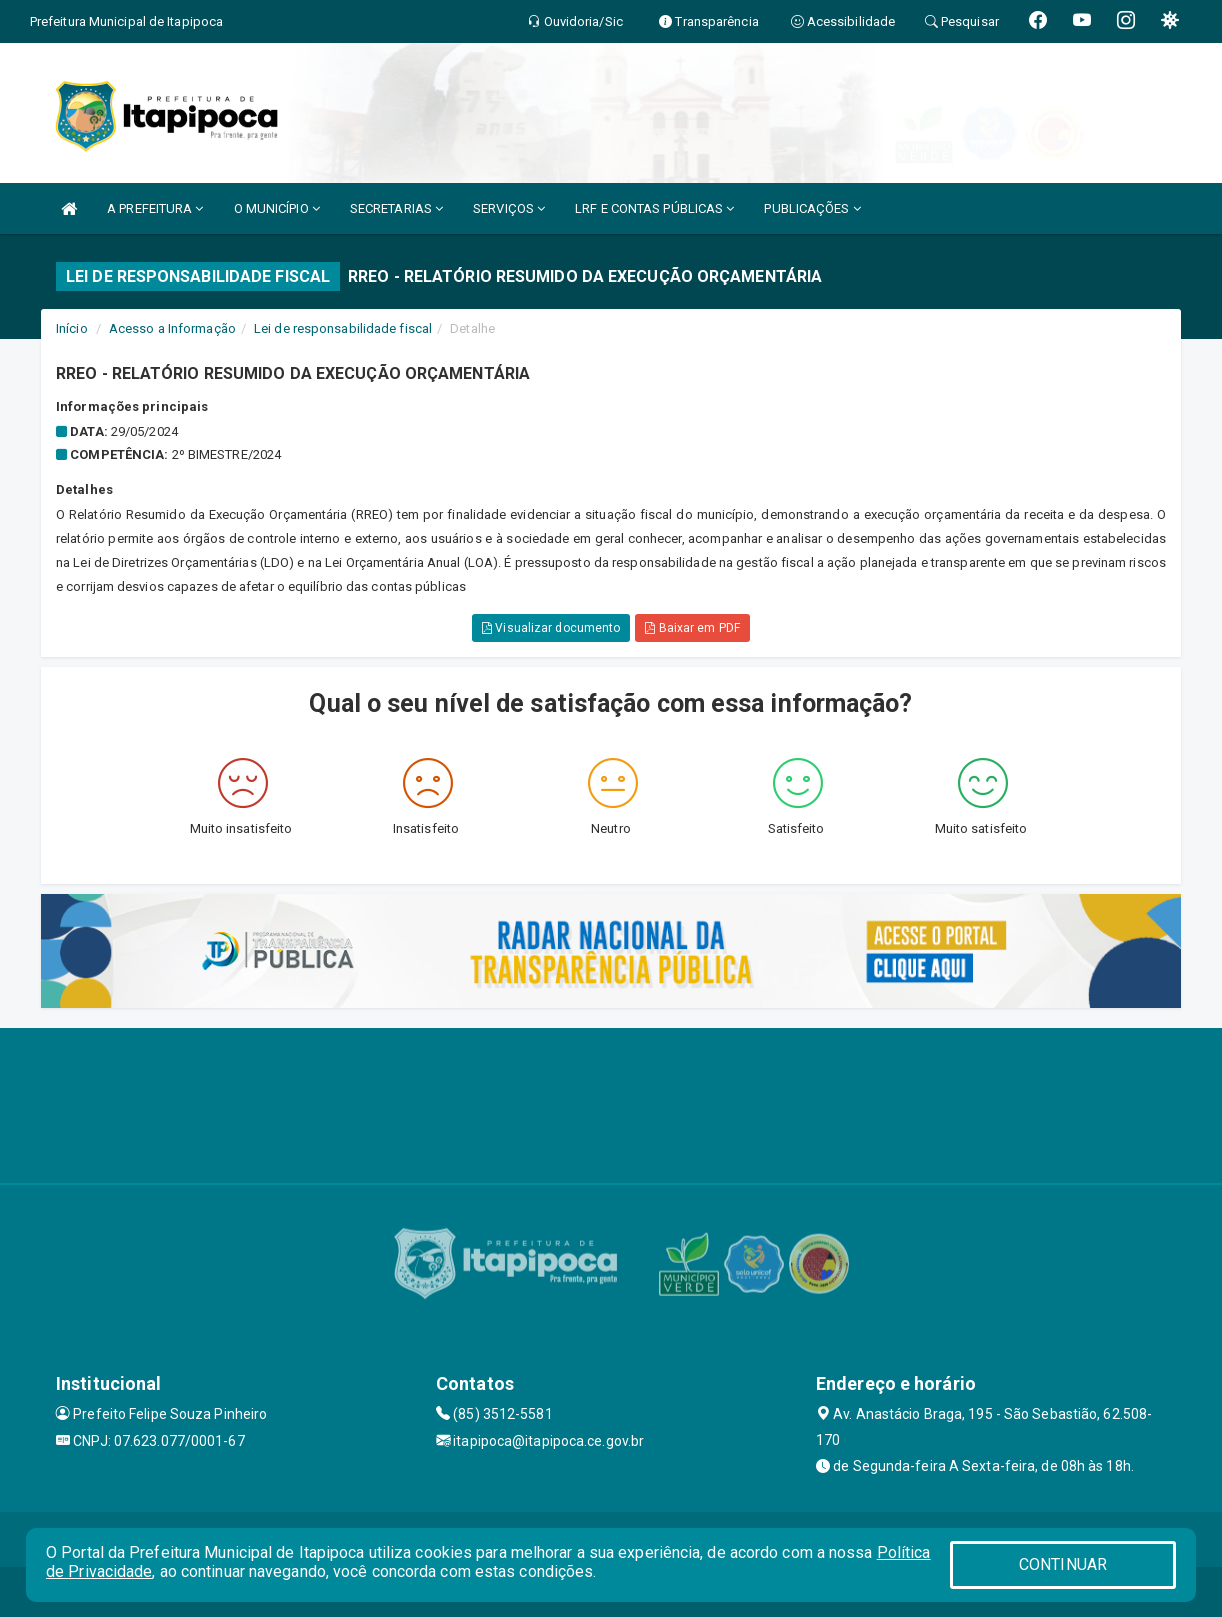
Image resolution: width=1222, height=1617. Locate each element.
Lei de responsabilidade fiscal (343, 328)
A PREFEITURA (155, 208)
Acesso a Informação (172, 328)
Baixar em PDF (692, 628)
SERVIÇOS (509, 208)
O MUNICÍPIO (277, 208)
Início (72, 328)
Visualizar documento (551, 628)
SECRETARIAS (396, 208)
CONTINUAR (1063, 1564)
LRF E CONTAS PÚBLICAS (654, 208)
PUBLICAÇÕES (812, 208)
